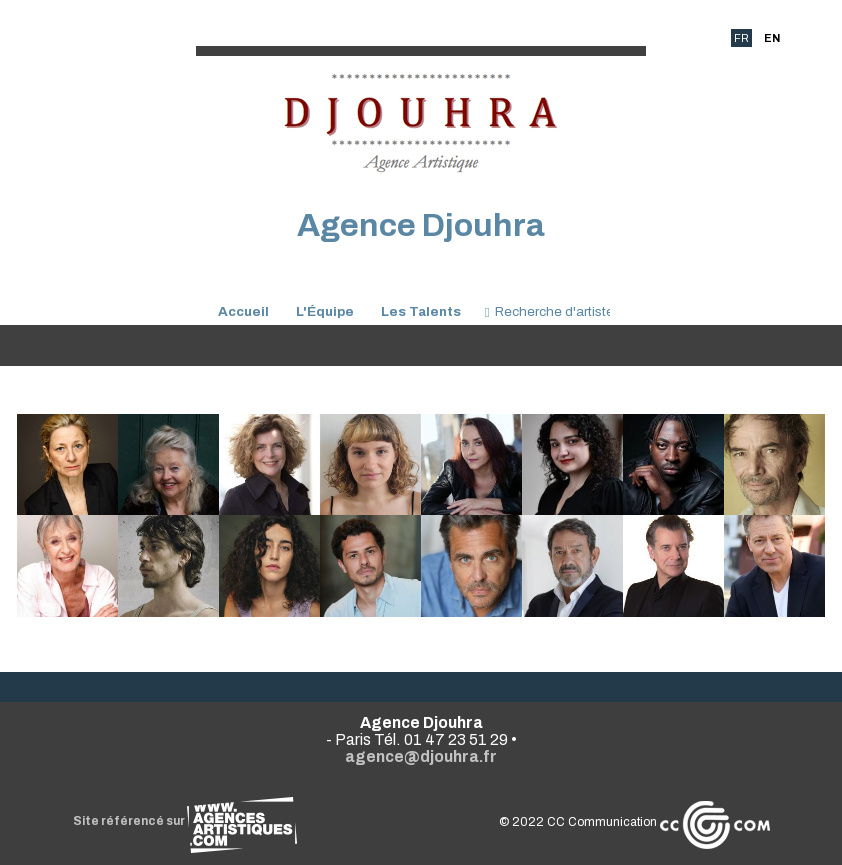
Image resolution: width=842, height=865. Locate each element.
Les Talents (421, 311)
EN (772, 38)
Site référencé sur (185, 821)
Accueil (243, 311)
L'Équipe (325, 311)
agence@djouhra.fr (421, 756)
